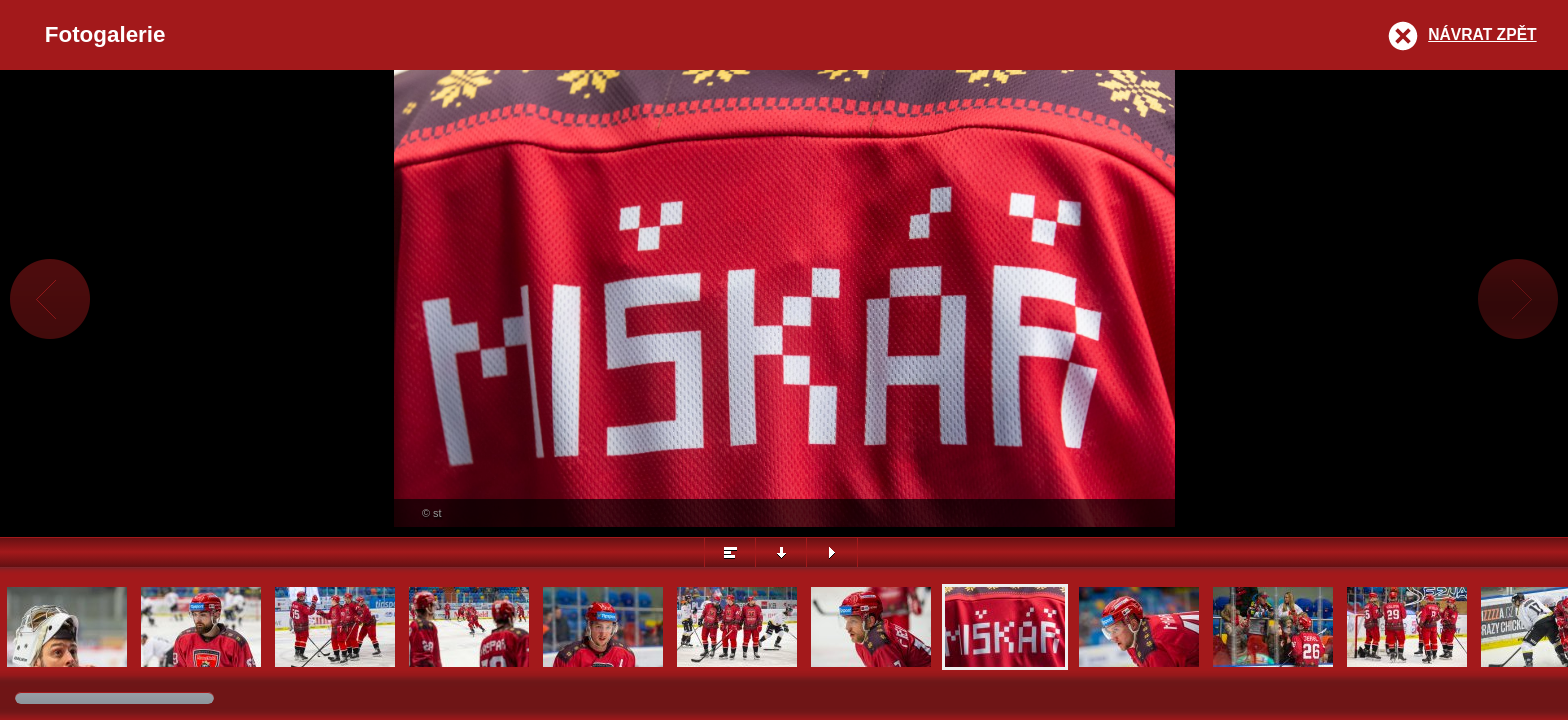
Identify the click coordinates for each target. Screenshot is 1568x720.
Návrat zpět (1482, 34)
